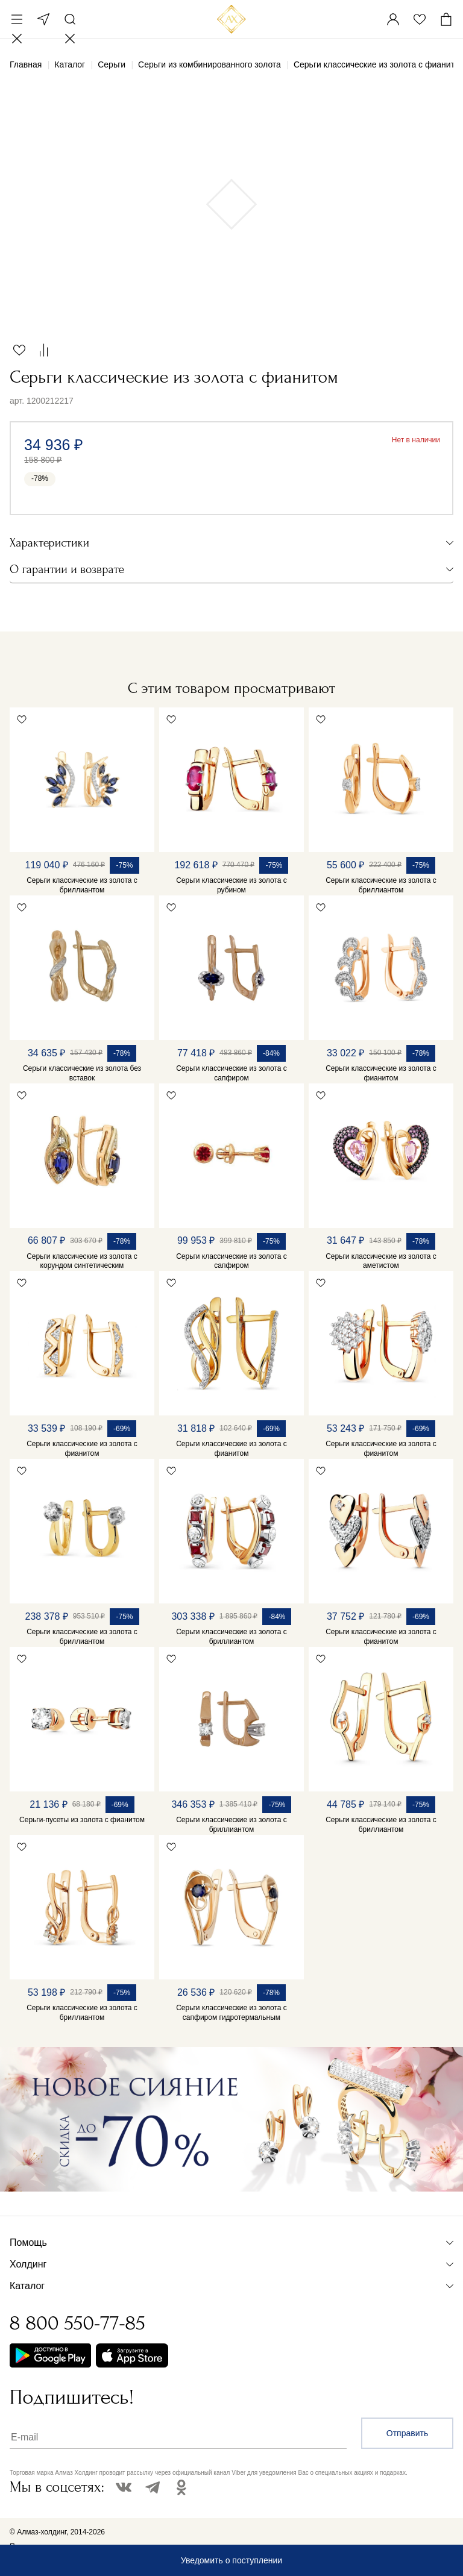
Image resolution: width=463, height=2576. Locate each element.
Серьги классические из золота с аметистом (381, 1261)
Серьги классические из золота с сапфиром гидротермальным (231, 2013)
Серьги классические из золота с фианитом (381, 1073)
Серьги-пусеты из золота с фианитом (82, 1820)
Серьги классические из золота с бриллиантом (82, 885)
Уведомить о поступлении (231, 2560)
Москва (43, 19)
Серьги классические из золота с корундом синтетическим (82, 1261)
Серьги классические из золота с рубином (231, 885)
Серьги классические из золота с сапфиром (231, 1073)
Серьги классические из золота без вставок (82, 1073)
